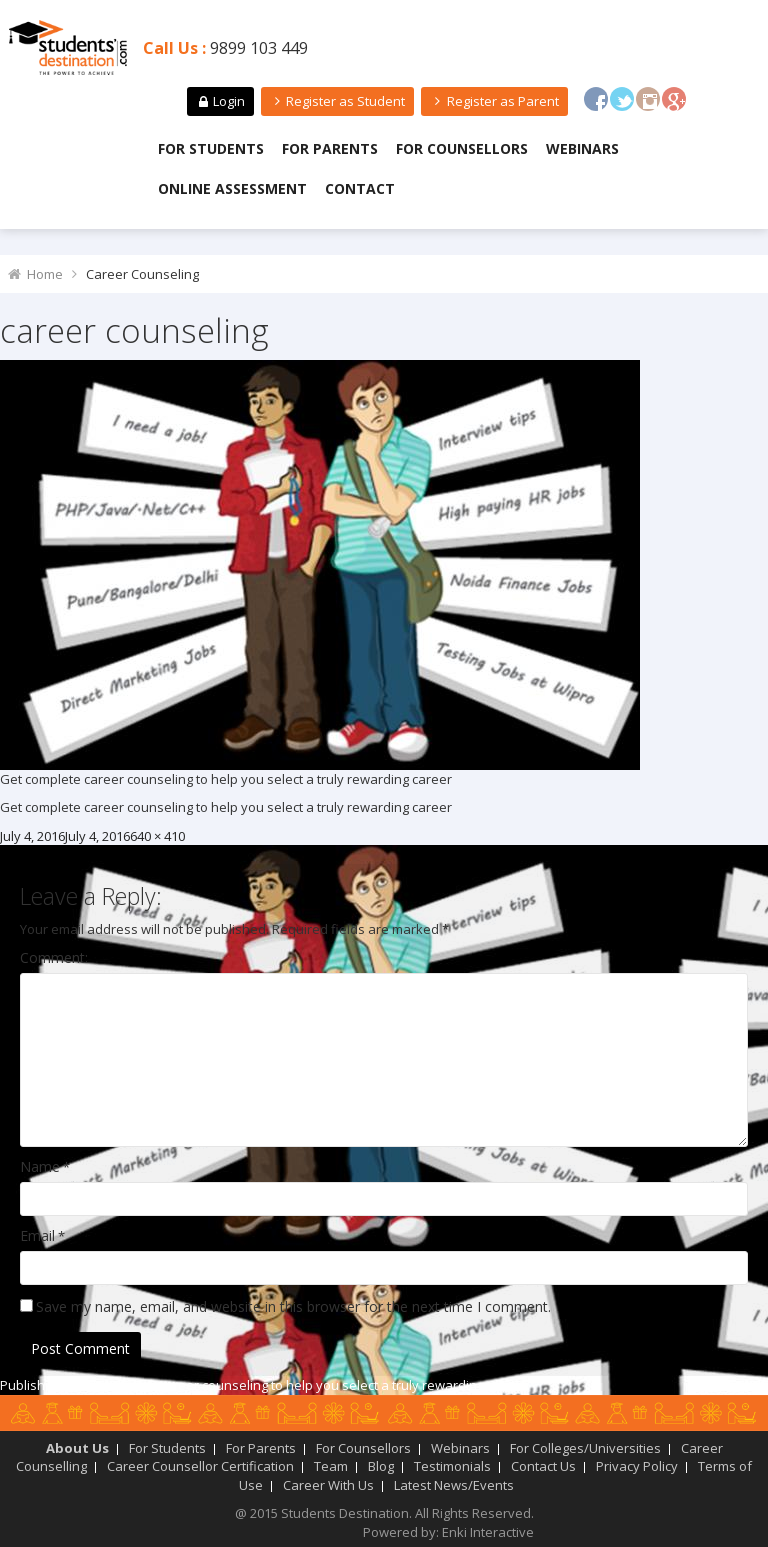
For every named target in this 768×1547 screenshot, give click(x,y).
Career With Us (328, 1485)
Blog (381, 1466)
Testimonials (452, 1466)
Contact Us (543, 1466)
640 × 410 (157, 836)
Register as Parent (494, 101)
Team (331, 1466)
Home (45, 274)
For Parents (330, 148)
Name (40, 1166)
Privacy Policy (637, 1466)
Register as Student (337, 101)
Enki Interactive (488, 1532)
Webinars (582, 148)
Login (220, 101)
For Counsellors (462, 148)
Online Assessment (232, 188)
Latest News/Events (454, 1485)
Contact (360, 188)
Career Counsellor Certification (200, 1466)
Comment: (54, 957)
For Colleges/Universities (585, 1448)
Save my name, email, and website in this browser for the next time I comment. (293, 1306)
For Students (211, 148)
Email (37, 1235)
